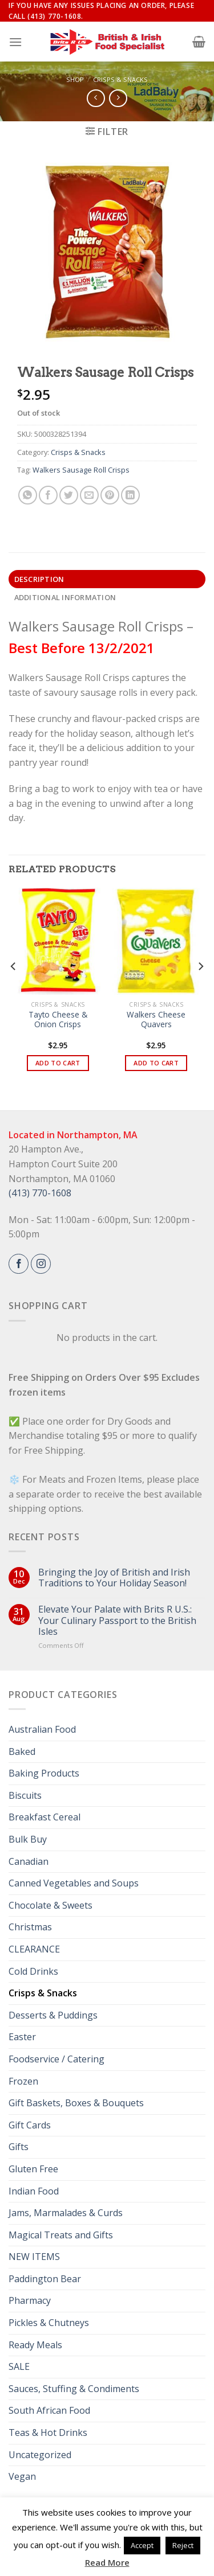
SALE (19, 2366)
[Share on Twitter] (68, 495)
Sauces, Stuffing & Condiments (74, 2388)
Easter (22, 2037)
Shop (75, 79)
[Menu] (15, 42)
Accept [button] (142, 2545)
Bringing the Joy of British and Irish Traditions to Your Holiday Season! (114, 1578)
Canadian (29, 1861)
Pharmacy (30, 2300)
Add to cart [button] (57, 1063)
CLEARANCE (34, 1949)
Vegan (22, 2476)
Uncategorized (40, 2454)
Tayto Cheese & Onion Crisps (58, 1019)
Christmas (30, 1927)
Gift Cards (30, 2125)
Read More (107, 2562)
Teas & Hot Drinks (48, 2432)
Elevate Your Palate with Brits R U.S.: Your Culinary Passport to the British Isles (117, 1620)
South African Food (49, 2410)
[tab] (107, 579)
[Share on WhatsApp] (27, 495)
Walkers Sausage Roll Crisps (81, 470)
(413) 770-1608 (40, 1193)
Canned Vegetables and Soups (74, 1883)
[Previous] (13, 989)
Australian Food (42, 1729)
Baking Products (44, 1773)
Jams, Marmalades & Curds (66, 2212)
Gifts (19, 2146)
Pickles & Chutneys (49, 2322)
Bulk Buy (28, 1839)
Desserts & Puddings (53, 2015)
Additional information (65, 597)
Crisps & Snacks (120, 79)
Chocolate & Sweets (50, 1905)
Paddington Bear (45, 2279)
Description (39, 579)
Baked (22, 1751)
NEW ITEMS (34, 2256)
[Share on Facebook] (48, 495)
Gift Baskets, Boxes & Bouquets (76, 2103)
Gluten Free (33, 2169)
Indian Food (34, 2191)
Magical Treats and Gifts (61, 2235)
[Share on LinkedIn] (130, 495)
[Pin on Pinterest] (109, 495)
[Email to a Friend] (89, 495)
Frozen (23, 2081)
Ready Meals (35, 2345)
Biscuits (25, 1795)
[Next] (200, 989)
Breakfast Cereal (44, 1817)
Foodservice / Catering (56, 2059)
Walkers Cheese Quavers (156, 1019)
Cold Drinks (33, 1971)
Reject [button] (182, 2545)
